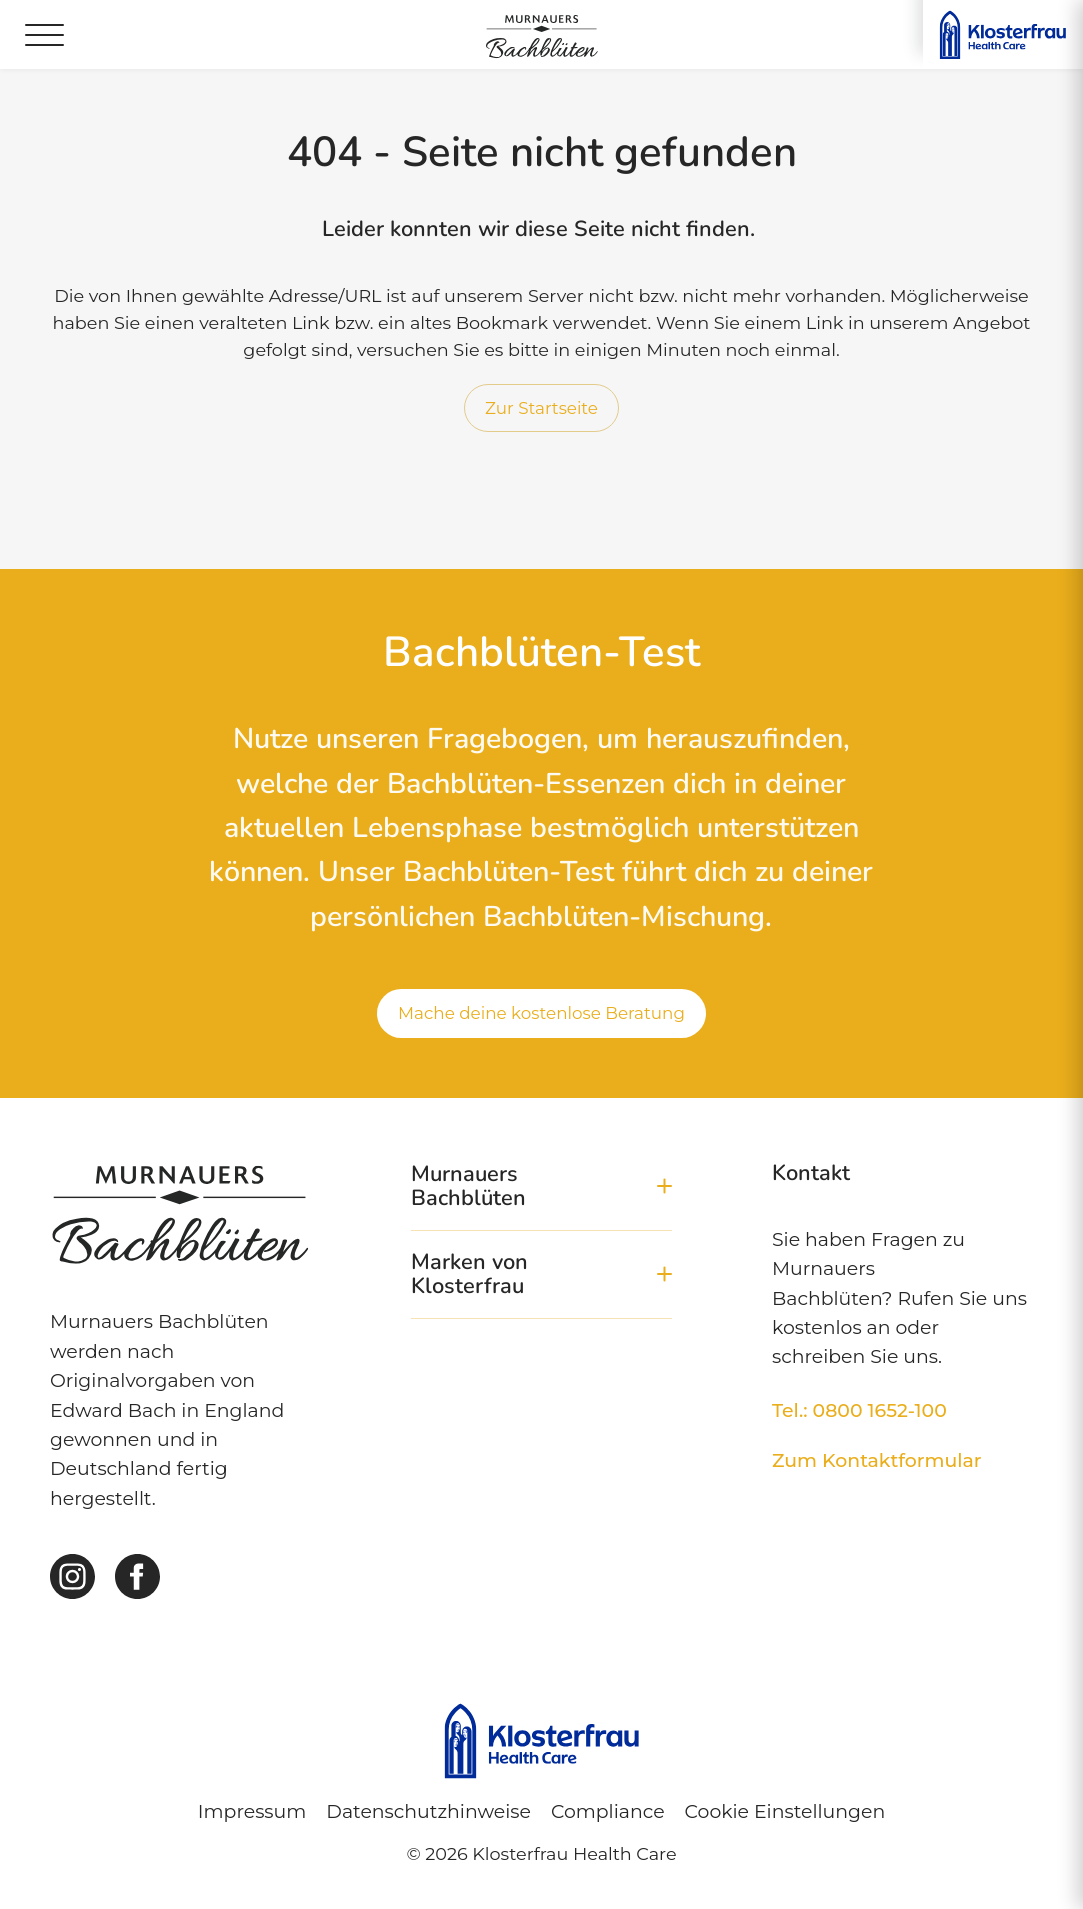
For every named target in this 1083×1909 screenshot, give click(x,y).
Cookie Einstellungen (785, 1811)
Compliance (608, 1811)
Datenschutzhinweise (428, 1811)
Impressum (252, 1811)
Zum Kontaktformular (877, 1460)
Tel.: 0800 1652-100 (859, 1410)
